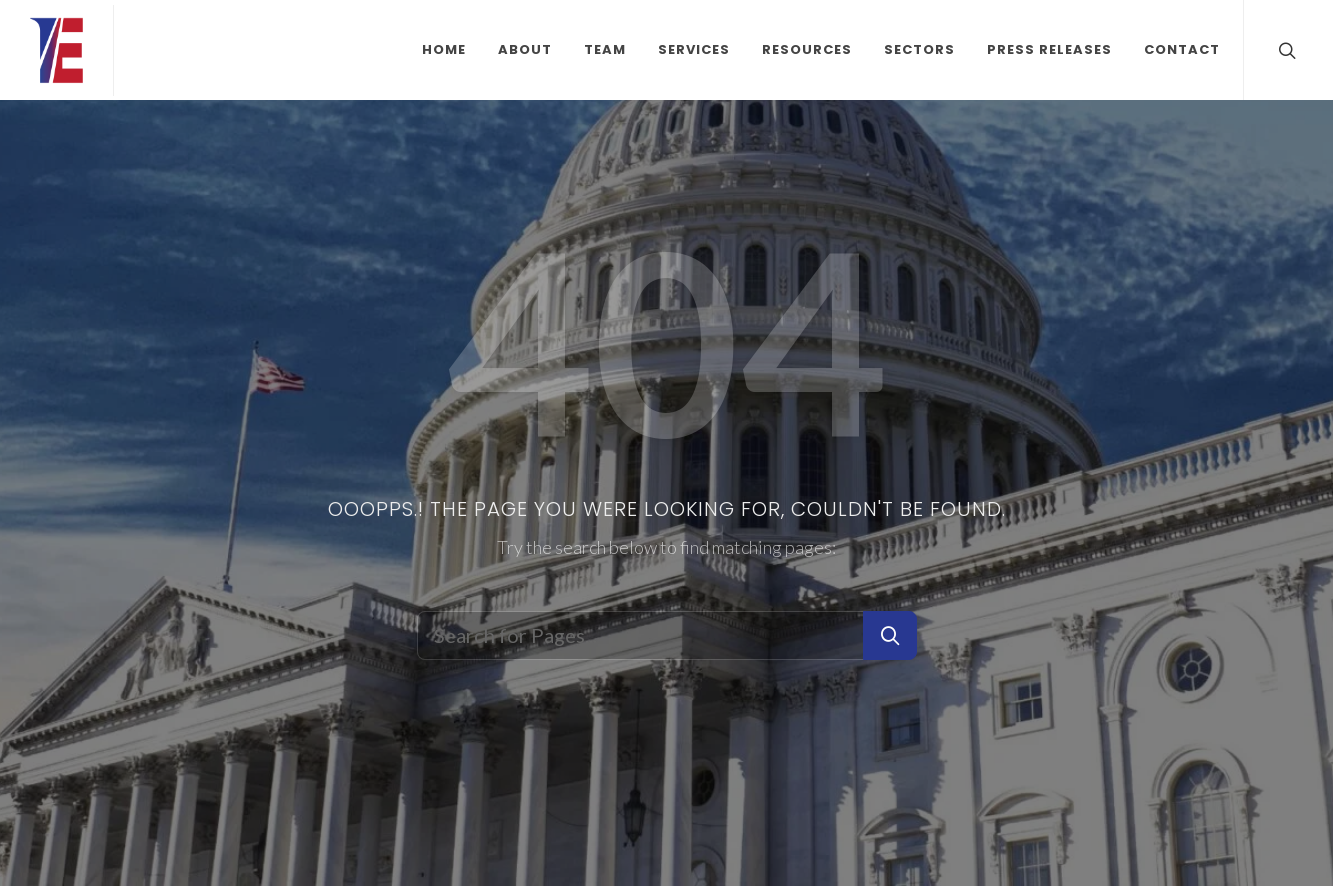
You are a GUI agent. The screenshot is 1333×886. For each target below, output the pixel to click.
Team (605, 49)
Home (444, 49)
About (525, 49)
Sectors (919, 49)
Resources (807, 49)
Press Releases (1049, 49)
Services (694, 49)
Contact (1182, 49)
